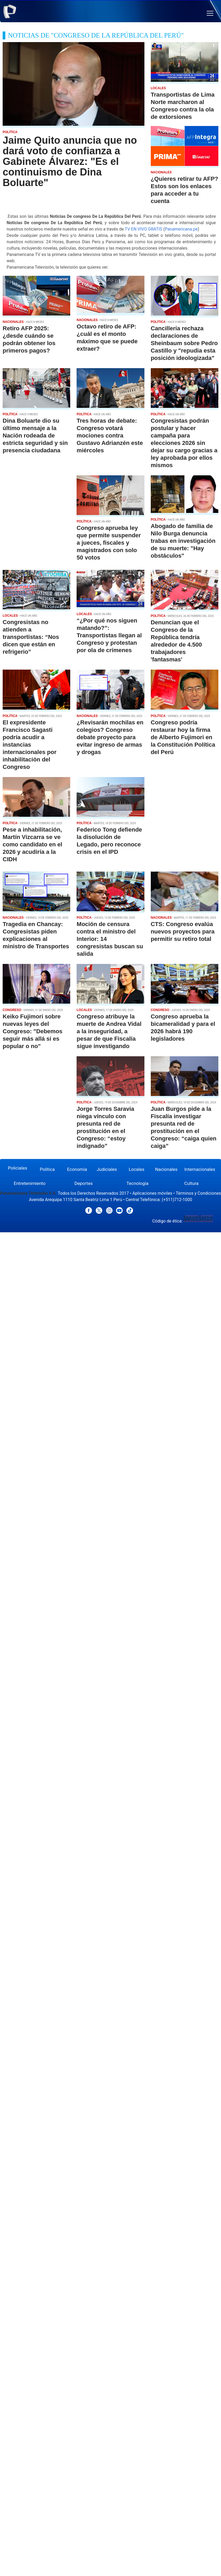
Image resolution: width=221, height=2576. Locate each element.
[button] (210, 13)
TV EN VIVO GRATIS (143, 229)
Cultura (191, 1183)
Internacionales (199, 1169)
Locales (136, 1169)
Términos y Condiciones (198, 1193)
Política (47, 1169)
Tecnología (137, 1183)
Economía (77, 1169)
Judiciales (107, 1169)
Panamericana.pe (181, 229)
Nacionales (166, 1169)
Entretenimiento (30, 1183)
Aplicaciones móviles (152, 1193)
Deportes (83, 1183)
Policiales (17, 1168)
